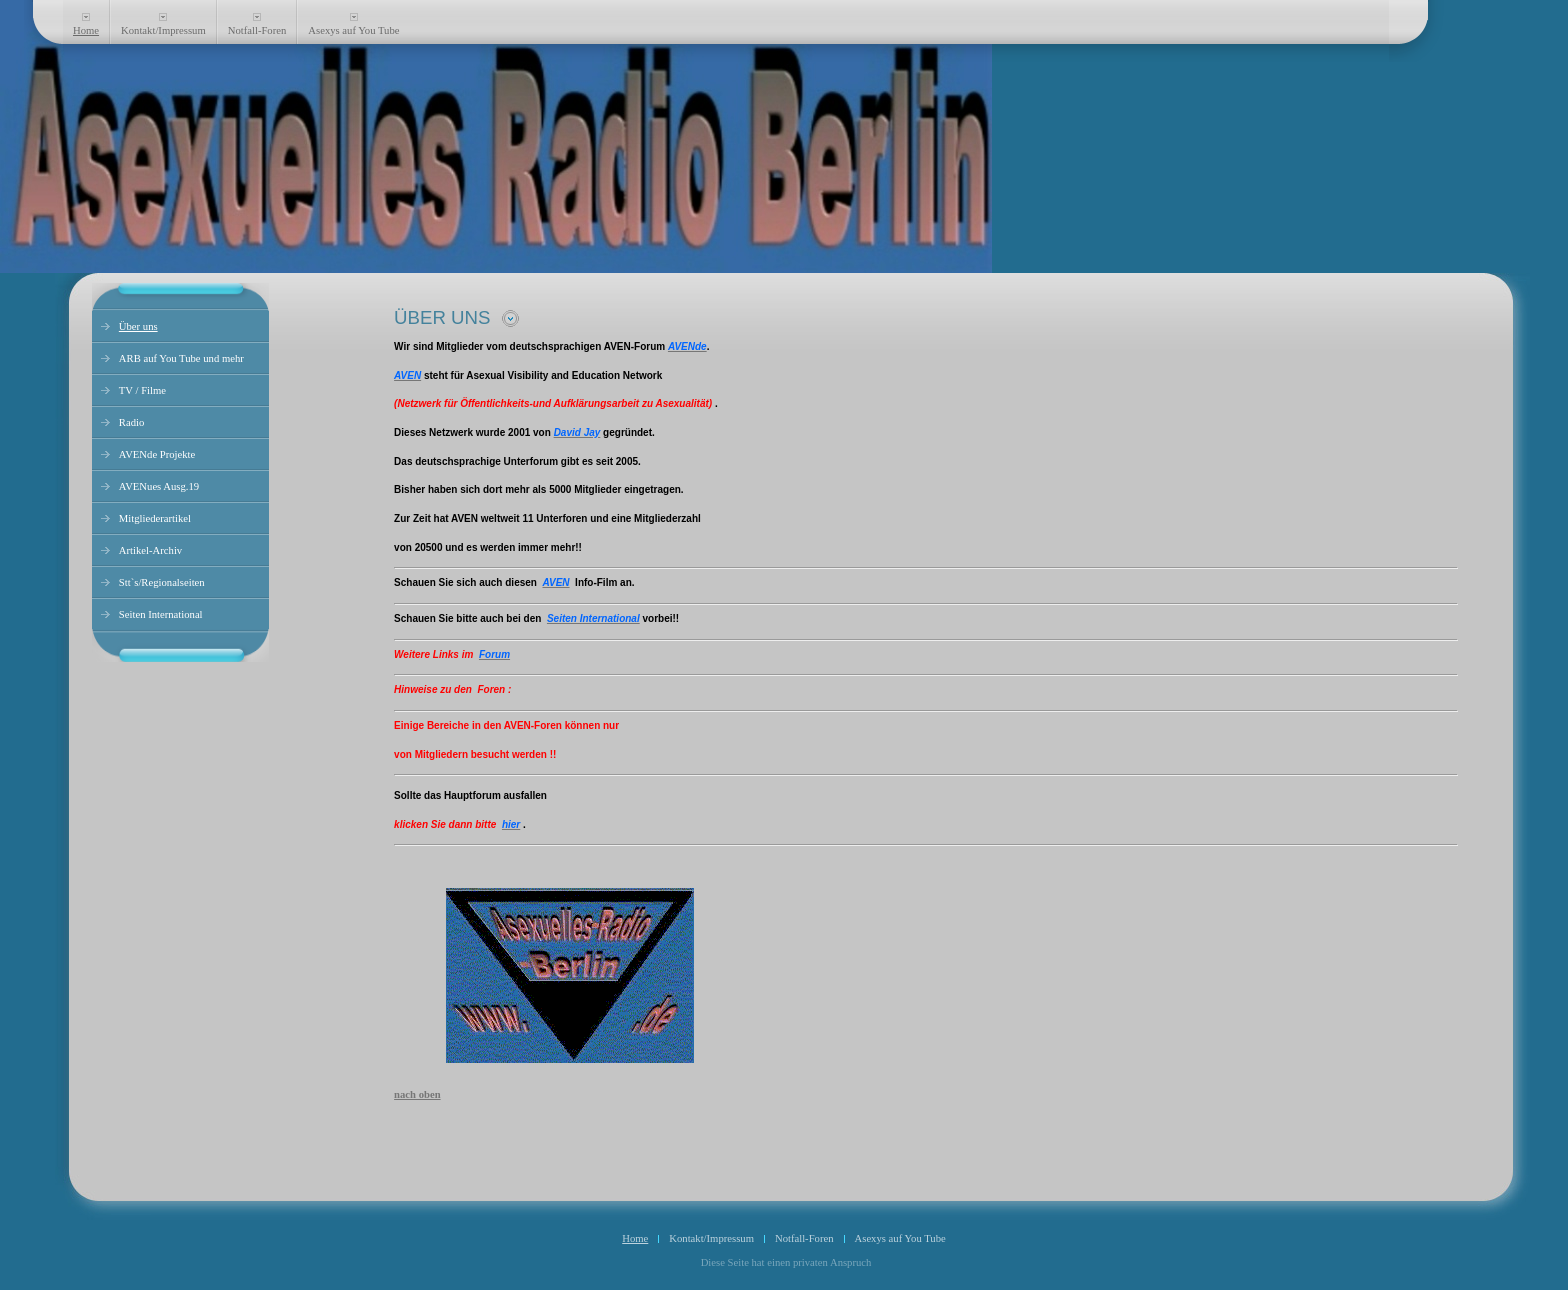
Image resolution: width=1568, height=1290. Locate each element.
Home (86, 30)
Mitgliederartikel (155, 518)
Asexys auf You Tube (353, 30)
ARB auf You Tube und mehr (181, 358)
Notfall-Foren (257, 30)
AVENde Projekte (157, 454)
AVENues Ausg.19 (159, 486)
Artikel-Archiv (150, 550)
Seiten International (161, 614)
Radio (131, 422)
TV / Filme (142, 390)
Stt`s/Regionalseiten (162, 582)
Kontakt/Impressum (163, 30)
